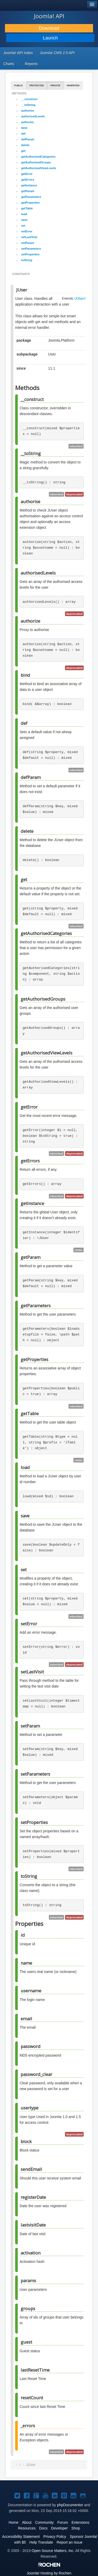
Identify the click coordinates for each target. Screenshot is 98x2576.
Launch (50, 38)
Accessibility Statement (21, 2536)
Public (18, 85)
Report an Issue (70, 2542)
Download (49, 28)
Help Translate (41, 2542)
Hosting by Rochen (49, 2573)
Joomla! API (49, 16)
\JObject (79, 298)
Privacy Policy (54, 2536)
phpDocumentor (70, 2505)
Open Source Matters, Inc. (53, 2551)
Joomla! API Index (18, 53)
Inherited (73, 85)
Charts (10, 64)
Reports (33, 64)
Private (55, 85)
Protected (37, 85)
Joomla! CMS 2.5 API (57, 53)
